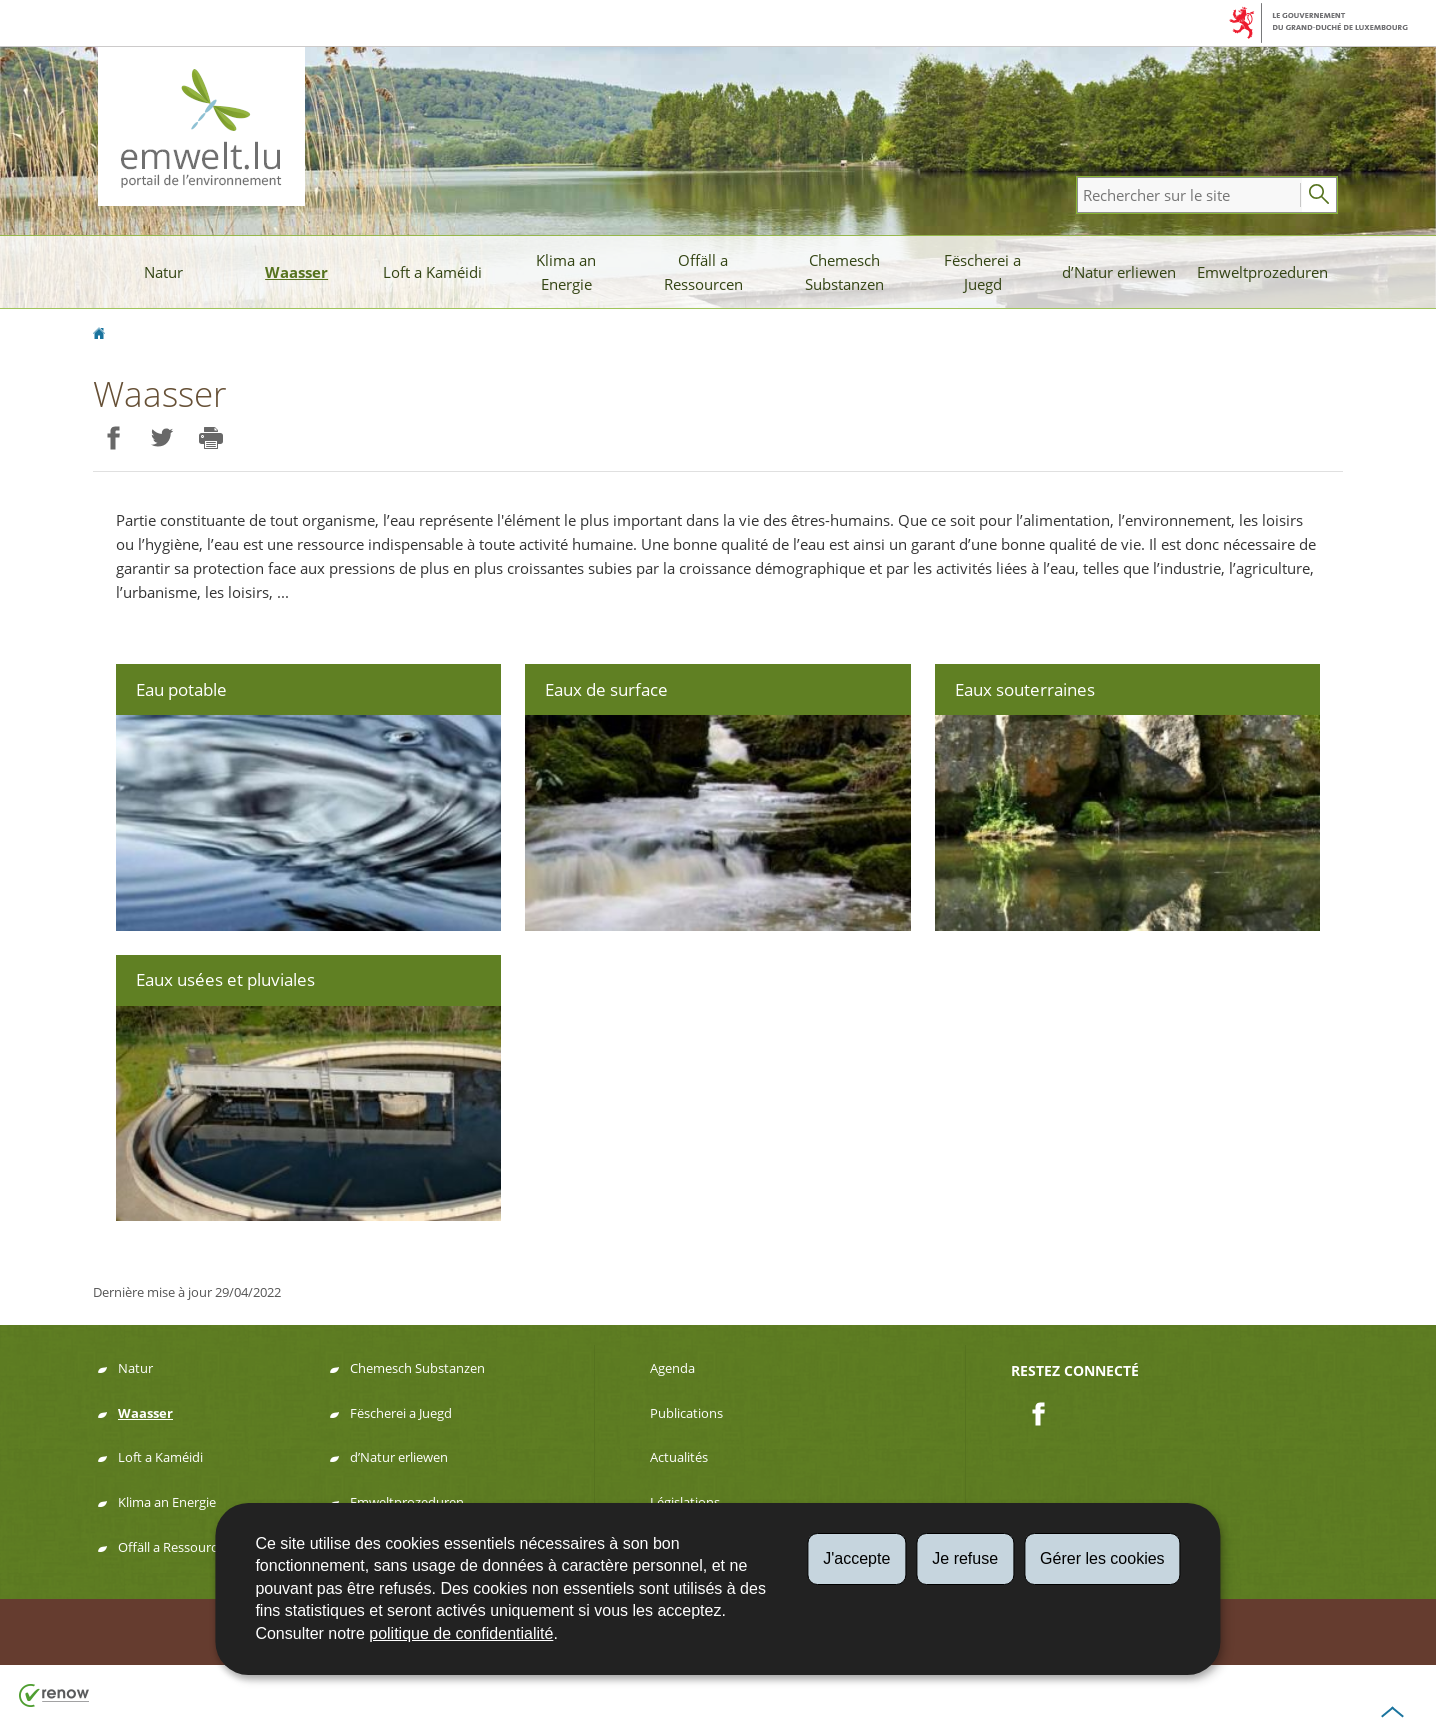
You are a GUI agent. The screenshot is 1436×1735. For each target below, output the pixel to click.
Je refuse (965, 1558)
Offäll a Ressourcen (703, 272)
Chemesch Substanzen (844, 272)
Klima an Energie (566, 272)
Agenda (672, 1368)
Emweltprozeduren (1262, 272)
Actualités (679, 1457)
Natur (163, 272)
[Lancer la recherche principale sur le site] (1319, 195)
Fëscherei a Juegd (982, 272)
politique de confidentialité (461, 1633)
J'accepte (856, 1558)
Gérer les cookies (1102, 1558)
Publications (686, 1413)
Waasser (296, 272)
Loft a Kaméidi (432, 272)
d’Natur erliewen (1119, 272)
